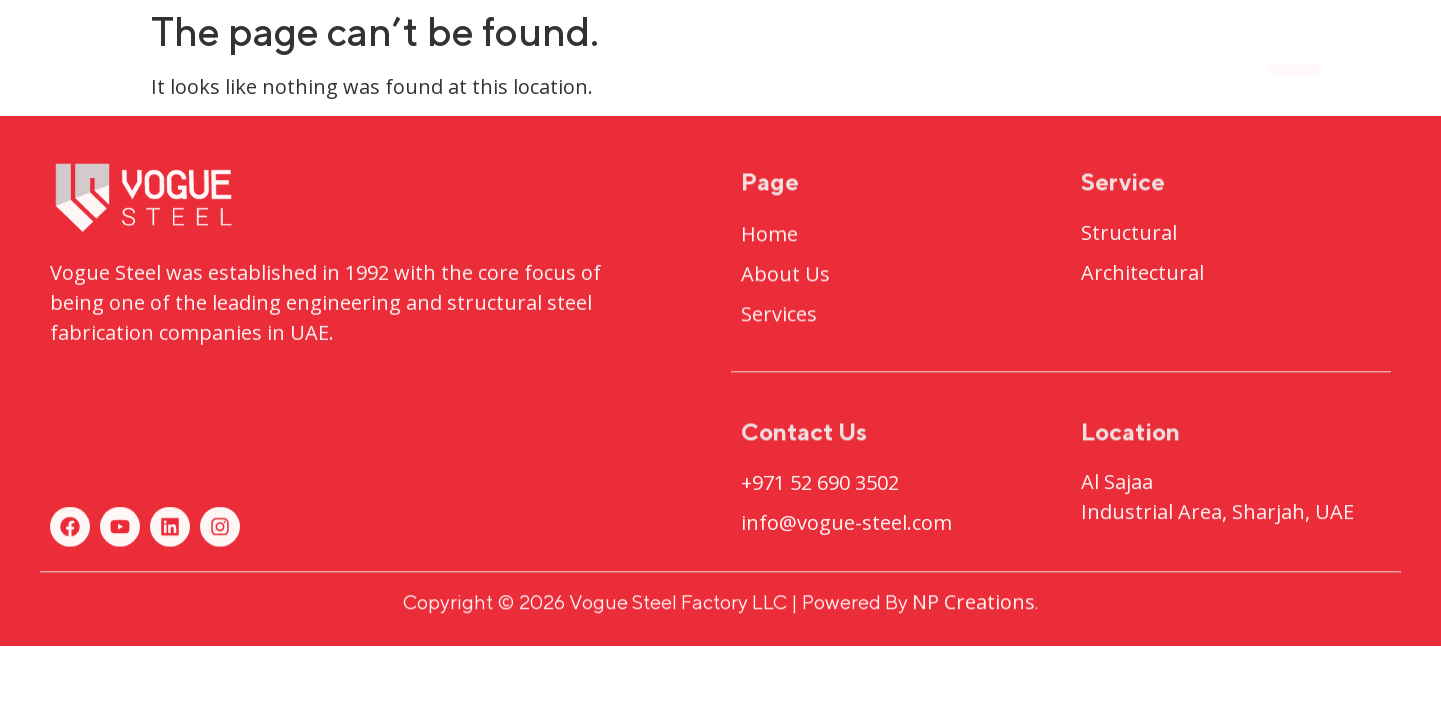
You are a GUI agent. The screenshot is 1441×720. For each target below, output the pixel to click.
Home (515, 69)
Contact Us (1092, 69)
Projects (793, 70)
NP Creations (973, 606)
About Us (639, 69)
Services (942, 69)
